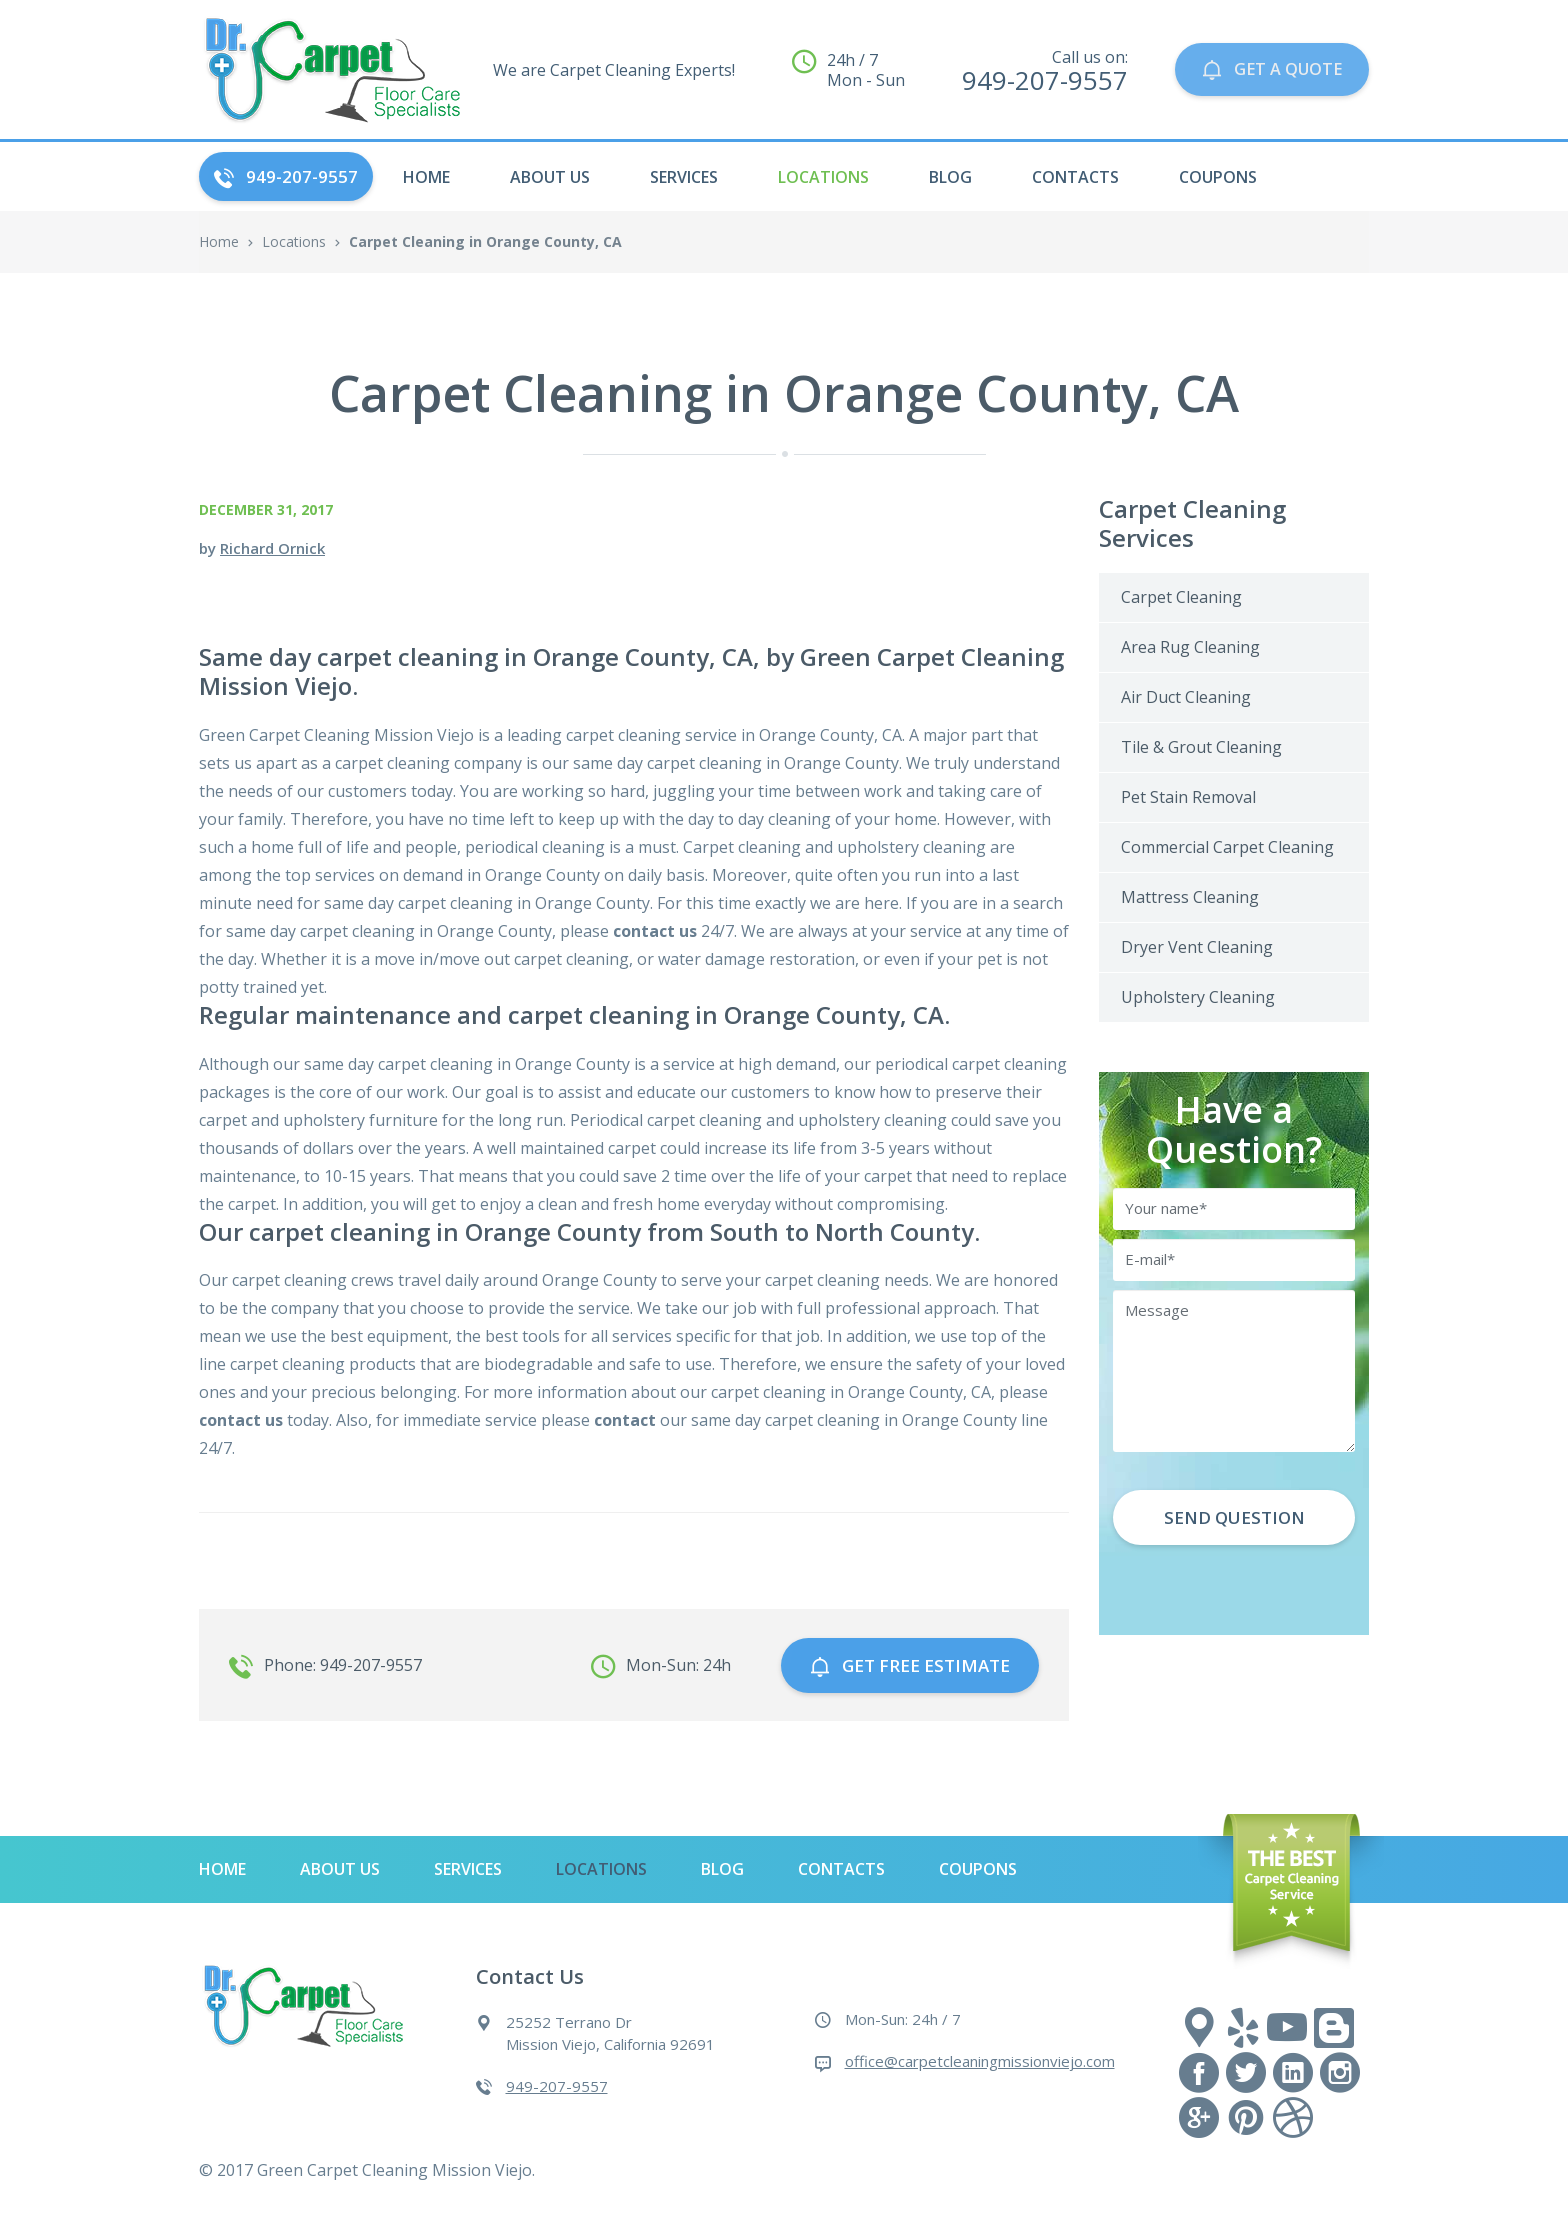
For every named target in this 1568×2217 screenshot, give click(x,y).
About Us (550, 177)
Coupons (1218, 177)
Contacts (1075, 177)
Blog (950, 177)
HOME (426, 177)
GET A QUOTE (1268, 69)
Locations (823, 177)
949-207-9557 (286, 176)
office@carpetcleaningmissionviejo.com (980, 2056)
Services (684, 177)
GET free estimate (910, 1662)
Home (219, 241)
